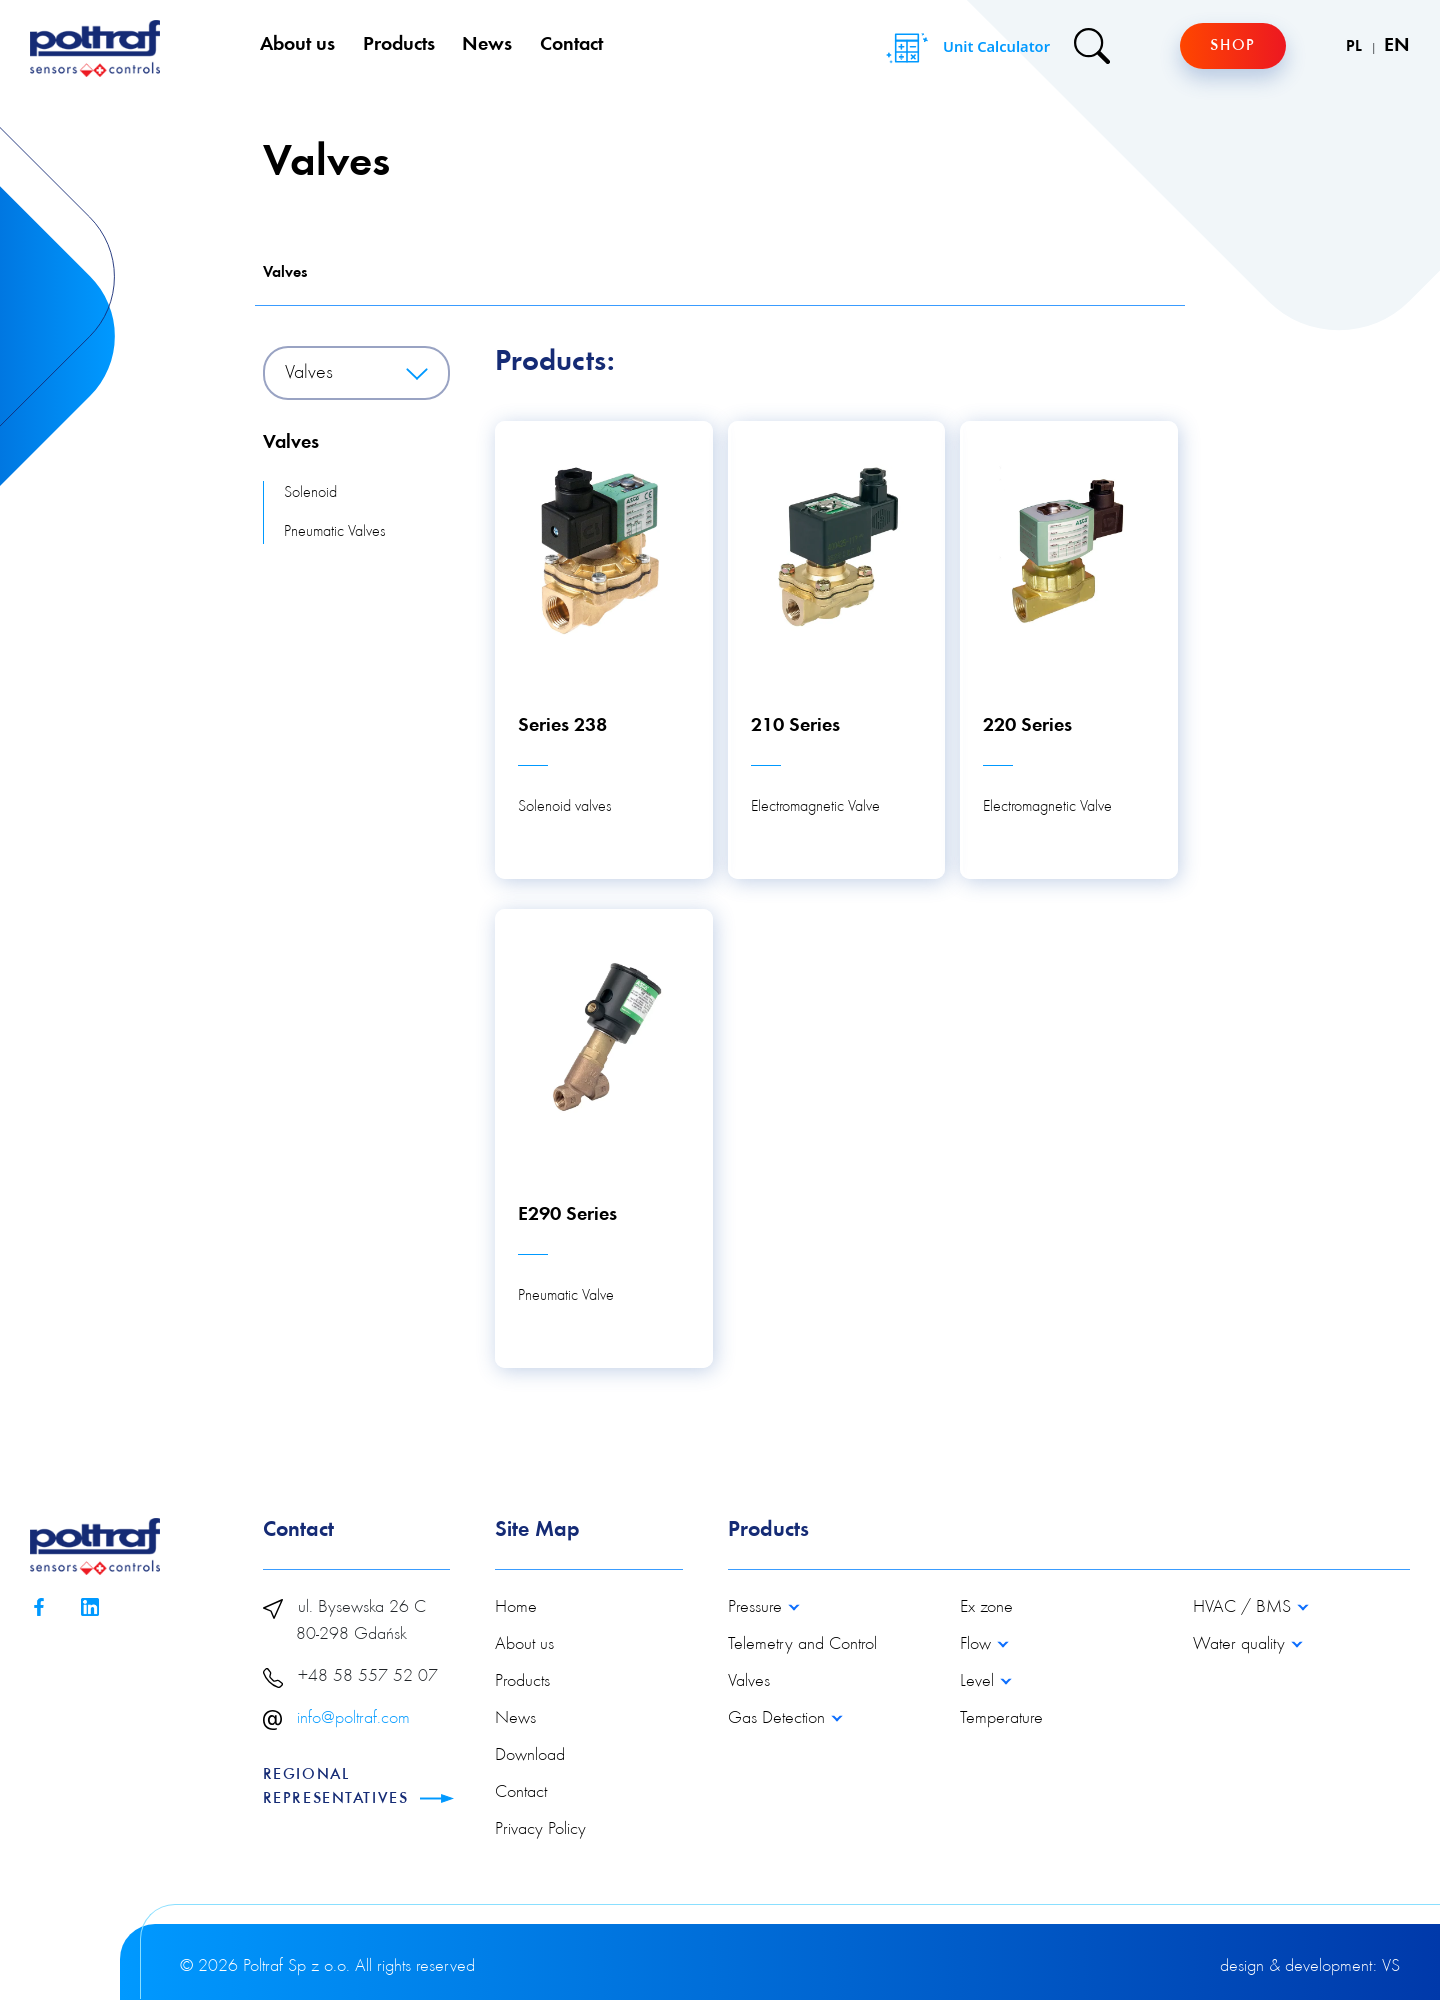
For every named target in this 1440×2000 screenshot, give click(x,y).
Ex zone (986, 1608)
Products (399, 45)
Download (530, 1756)
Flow (978, 1645)
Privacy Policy (540, 1830)
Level (979, 1682)
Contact (571, 45)
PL (1356, 47)
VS (1391, 1967)
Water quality (1241, 1645)
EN (1397, 46)
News (487, 45)
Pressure (757, 1608)
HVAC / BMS (1244, 1608)
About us (297, 45)
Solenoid (310, 493)
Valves (285, 273)
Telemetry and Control (802, 1645)
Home (516, 1608)
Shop (1232, 46)
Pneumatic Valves (334, 532)
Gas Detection (779, 1719)
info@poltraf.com (353, 1719)
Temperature (1001, 1719)
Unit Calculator (966, 47)
